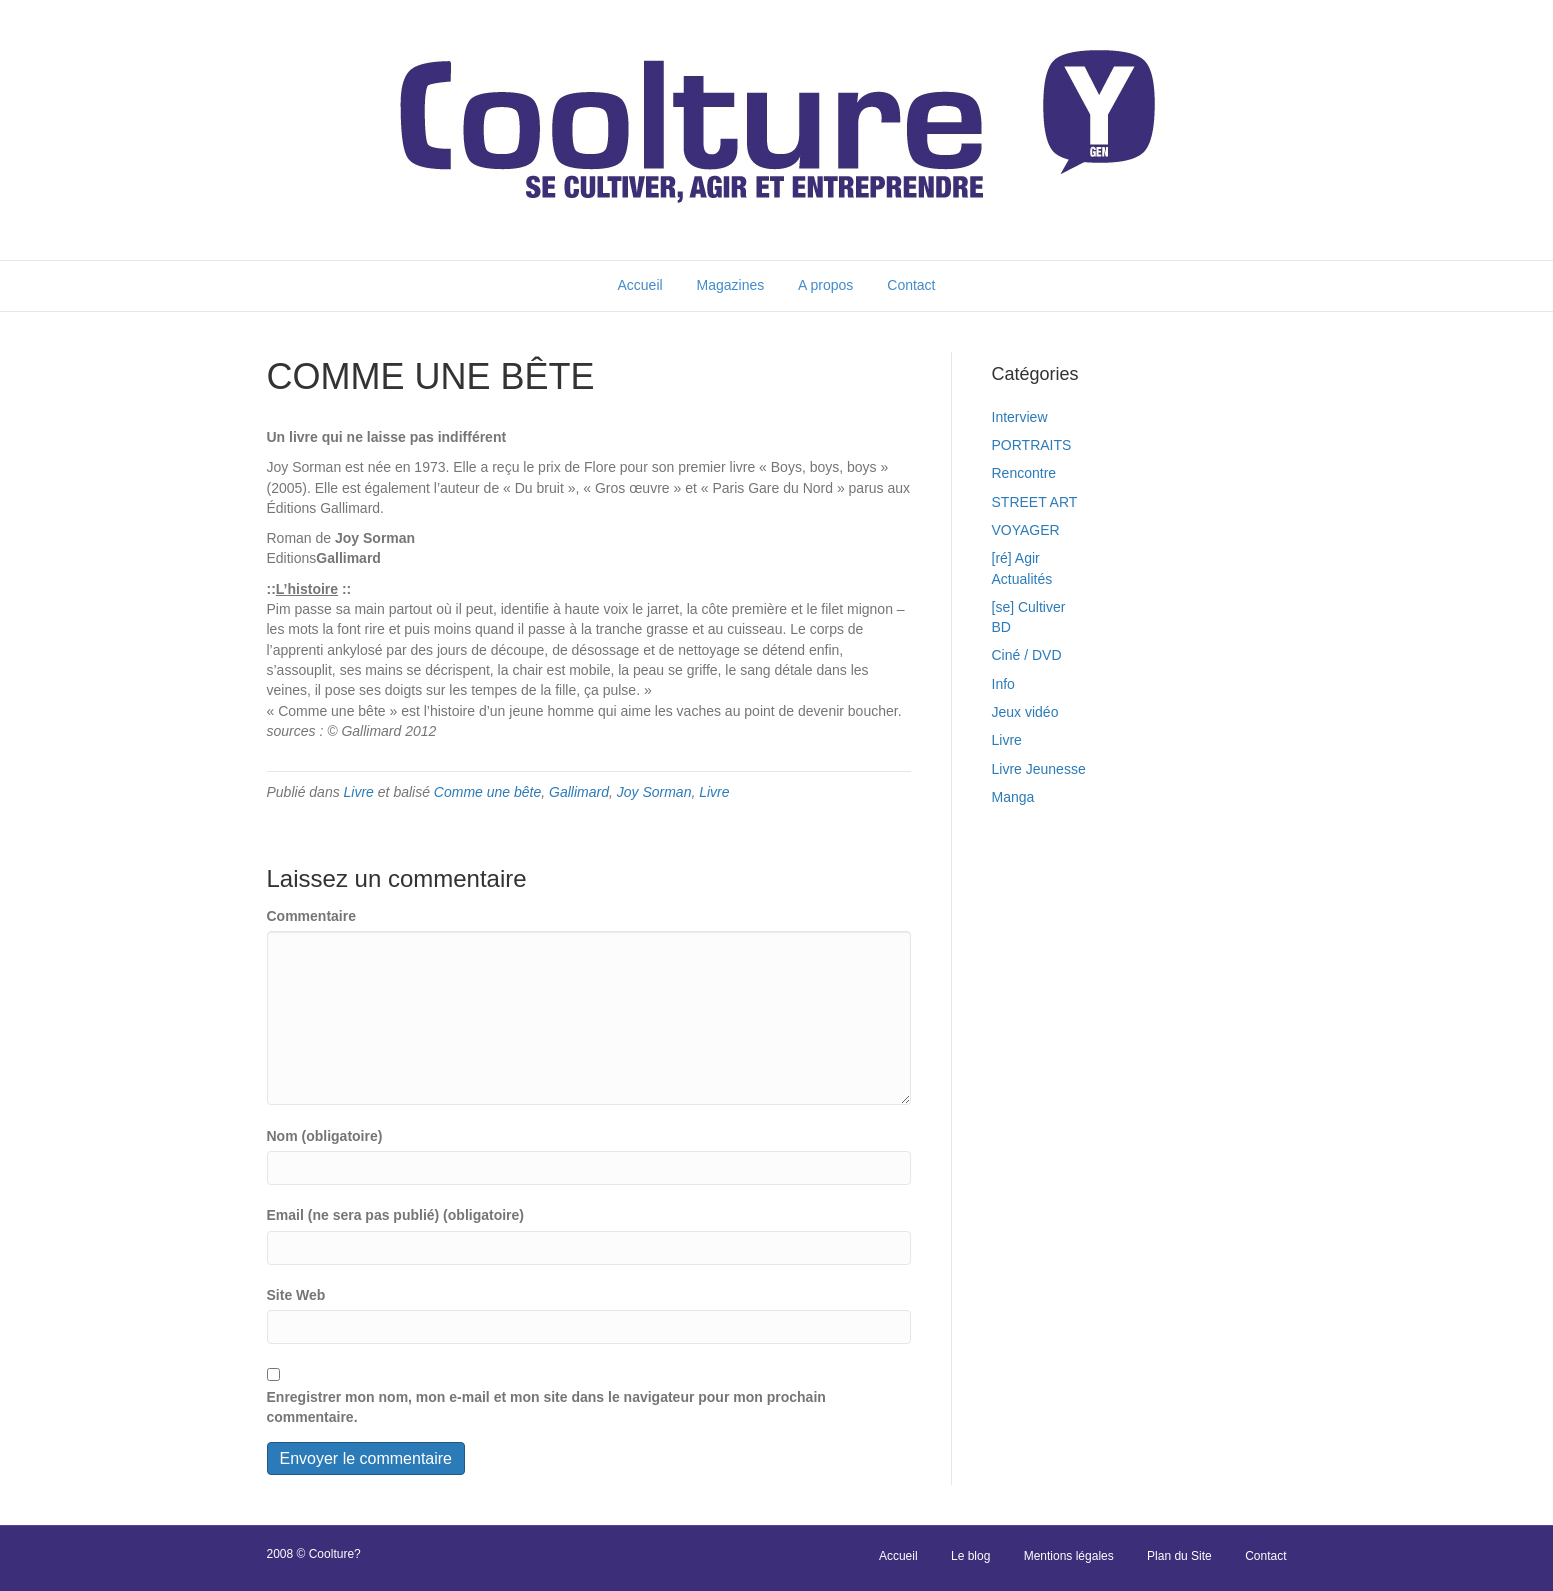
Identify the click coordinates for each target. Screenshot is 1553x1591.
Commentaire (311, 916)
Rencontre (1024, 473)
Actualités (1022, 579)
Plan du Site (1179, 1556)
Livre (359, 792)
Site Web (296, 1295)
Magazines (731, 285)
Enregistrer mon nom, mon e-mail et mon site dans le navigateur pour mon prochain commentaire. (546, 1407)
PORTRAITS (1032, 445)
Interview (1020, 417)
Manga (1013, 797)
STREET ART (1035, 502)
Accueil (639, 285)
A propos (825, 285)
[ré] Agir (1016, 558)
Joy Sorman (654, 792)
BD (1001, 627)
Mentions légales (1069, 1556)
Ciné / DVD (1027, 655)
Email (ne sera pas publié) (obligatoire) (396, 1215)
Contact (911, 285)
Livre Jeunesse (1039, 769)
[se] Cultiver (1029, 607)
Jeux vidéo (1025, 712)
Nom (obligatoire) (325, 1136)
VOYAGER (1026, 530)
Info (1003, 684)
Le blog (970, 1556)
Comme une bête (487, 792)
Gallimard (579, 792)
